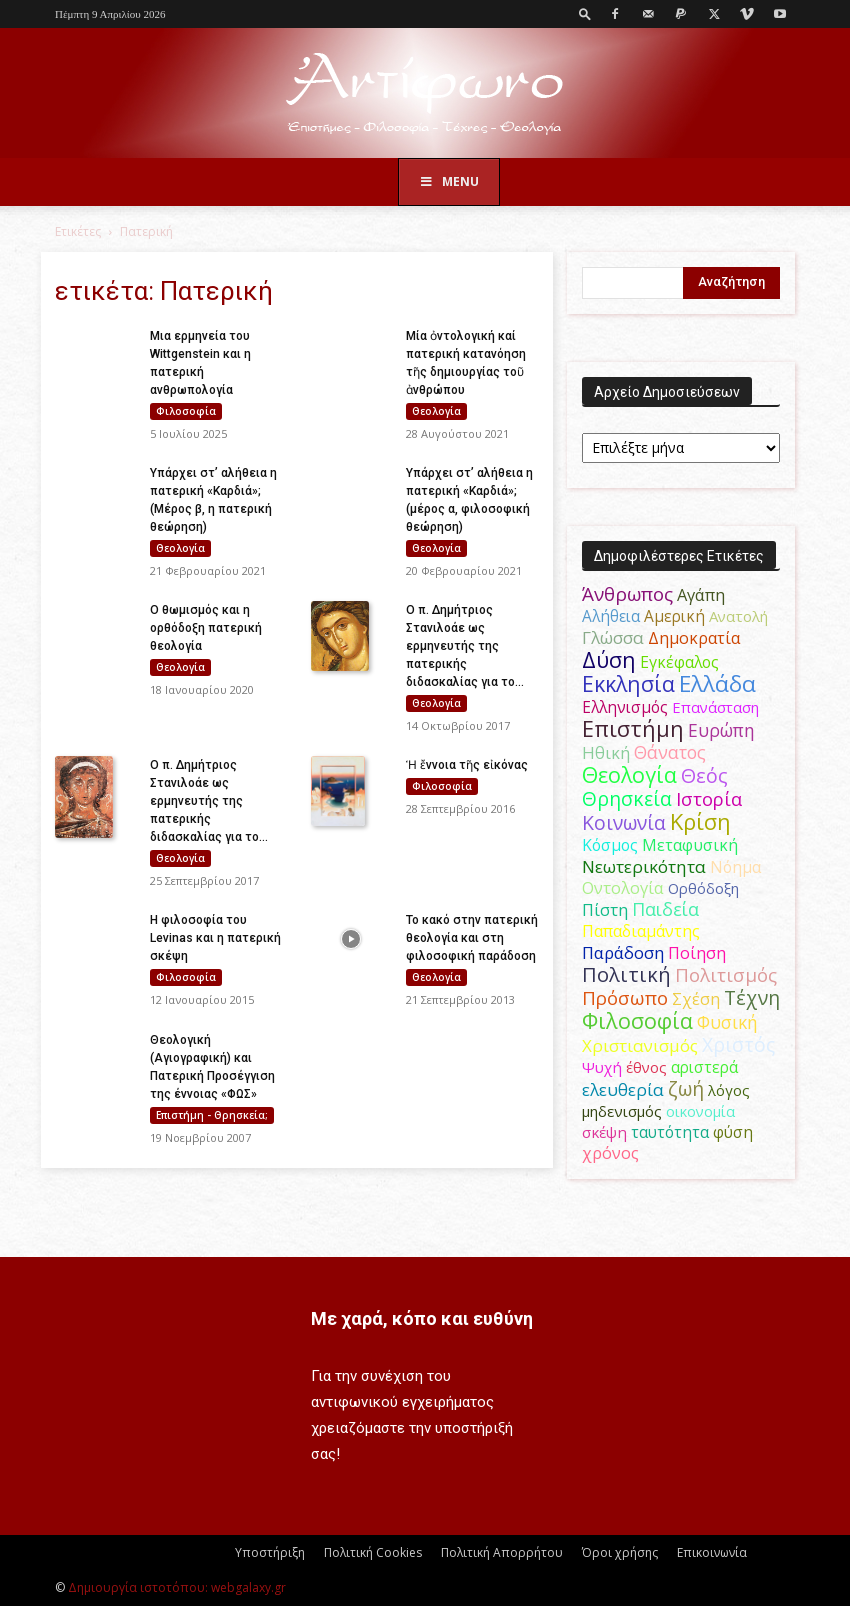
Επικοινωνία (712, 1552)
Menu (449, 181)
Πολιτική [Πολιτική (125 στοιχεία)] (626, 974)
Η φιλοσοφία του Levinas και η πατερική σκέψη (215, 938)
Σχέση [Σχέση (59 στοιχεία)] (696, 999)
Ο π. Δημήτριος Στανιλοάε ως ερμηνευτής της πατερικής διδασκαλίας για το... (465, 646)
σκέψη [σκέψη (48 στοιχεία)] (604, 1132)
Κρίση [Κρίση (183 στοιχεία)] (700, 821)
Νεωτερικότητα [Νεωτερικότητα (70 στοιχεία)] (644, 866)
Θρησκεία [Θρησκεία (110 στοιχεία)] (627, 798)
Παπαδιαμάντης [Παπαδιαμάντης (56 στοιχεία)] (641, 931)
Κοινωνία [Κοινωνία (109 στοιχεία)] (624, 822)
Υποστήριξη (270, 1552)
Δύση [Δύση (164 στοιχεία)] (609, 659)
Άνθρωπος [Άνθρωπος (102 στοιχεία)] (627, 594)
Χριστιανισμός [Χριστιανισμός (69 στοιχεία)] (640, 1045)
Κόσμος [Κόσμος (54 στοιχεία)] (610, 845)
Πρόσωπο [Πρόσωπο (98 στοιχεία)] (625, 998)
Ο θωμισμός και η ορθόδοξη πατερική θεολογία (206, 628)
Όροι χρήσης (620, 1552)
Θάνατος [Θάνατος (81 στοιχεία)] (670, 752)
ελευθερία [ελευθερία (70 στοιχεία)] (623, 1089)
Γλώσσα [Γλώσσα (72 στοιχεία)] (613, 637)
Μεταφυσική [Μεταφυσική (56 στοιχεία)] (690, 845)
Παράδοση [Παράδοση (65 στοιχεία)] (623, 952)
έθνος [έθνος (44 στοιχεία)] (646, 1067)
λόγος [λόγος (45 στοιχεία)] (729, 1090)
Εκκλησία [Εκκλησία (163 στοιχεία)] (628, 683)
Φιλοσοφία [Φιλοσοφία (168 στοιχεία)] (637, 1020)
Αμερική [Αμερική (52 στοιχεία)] (674, 616)
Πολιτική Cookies (373, 1552)
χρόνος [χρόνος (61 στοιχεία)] (610, 1153)
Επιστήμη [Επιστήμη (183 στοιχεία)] (633, 728)
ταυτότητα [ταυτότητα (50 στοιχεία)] (670, 1132)
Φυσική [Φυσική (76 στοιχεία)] (727, 1022)
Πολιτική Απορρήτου (502, 1552)
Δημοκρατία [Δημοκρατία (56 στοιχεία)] (694, 638)
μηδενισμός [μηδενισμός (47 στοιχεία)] (622, 1111)
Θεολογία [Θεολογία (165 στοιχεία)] (629, 774)
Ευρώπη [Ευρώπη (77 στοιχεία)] (721, 730)
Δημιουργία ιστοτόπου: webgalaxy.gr (177, 1587)
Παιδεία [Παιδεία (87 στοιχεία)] (665, 909)
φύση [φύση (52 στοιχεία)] (733, 1132)
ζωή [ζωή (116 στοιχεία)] (686, 1088)
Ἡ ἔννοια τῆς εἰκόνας (467, 765)
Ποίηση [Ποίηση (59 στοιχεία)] (697, 953)
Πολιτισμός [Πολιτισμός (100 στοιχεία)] (726, 975)
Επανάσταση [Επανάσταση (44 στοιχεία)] (715, 707)
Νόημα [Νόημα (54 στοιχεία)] (735, 867)
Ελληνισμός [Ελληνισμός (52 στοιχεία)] (625, 707)
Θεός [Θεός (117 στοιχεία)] (704, 775)
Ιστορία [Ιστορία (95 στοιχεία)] (709, 798)
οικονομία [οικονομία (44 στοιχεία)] (700, 1111)
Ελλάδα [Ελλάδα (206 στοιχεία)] (717, 683)
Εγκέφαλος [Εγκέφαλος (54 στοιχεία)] (679, 662)
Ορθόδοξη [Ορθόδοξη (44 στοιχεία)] (703, 888)
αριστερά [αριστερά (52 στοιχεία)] (704, 1067)
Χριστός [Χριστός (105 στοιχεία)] (738, 1044)
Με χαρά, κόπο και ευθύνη (422, 1318)
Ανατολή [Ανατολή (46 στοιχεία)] (738, 616)
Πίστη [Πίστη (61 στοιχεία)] (605, 910)
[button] (585, 13)
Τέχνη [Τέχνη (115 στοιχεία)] (752, 997)
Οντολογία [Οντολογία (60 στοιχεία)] (623, 888)
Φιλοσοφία (186, 411)
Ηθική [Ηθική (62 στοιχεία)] (606, 752)
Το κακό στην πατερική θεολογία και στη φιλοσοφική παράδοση (472, 938)
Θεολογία (436, 411)
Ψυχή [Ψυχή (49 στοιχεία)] (602, 1067)
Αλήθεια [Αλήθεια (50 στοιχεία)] (611, 616)
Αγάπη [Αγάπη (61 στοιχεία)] (701, 595)
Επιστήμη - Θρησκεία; (212, 1115)
